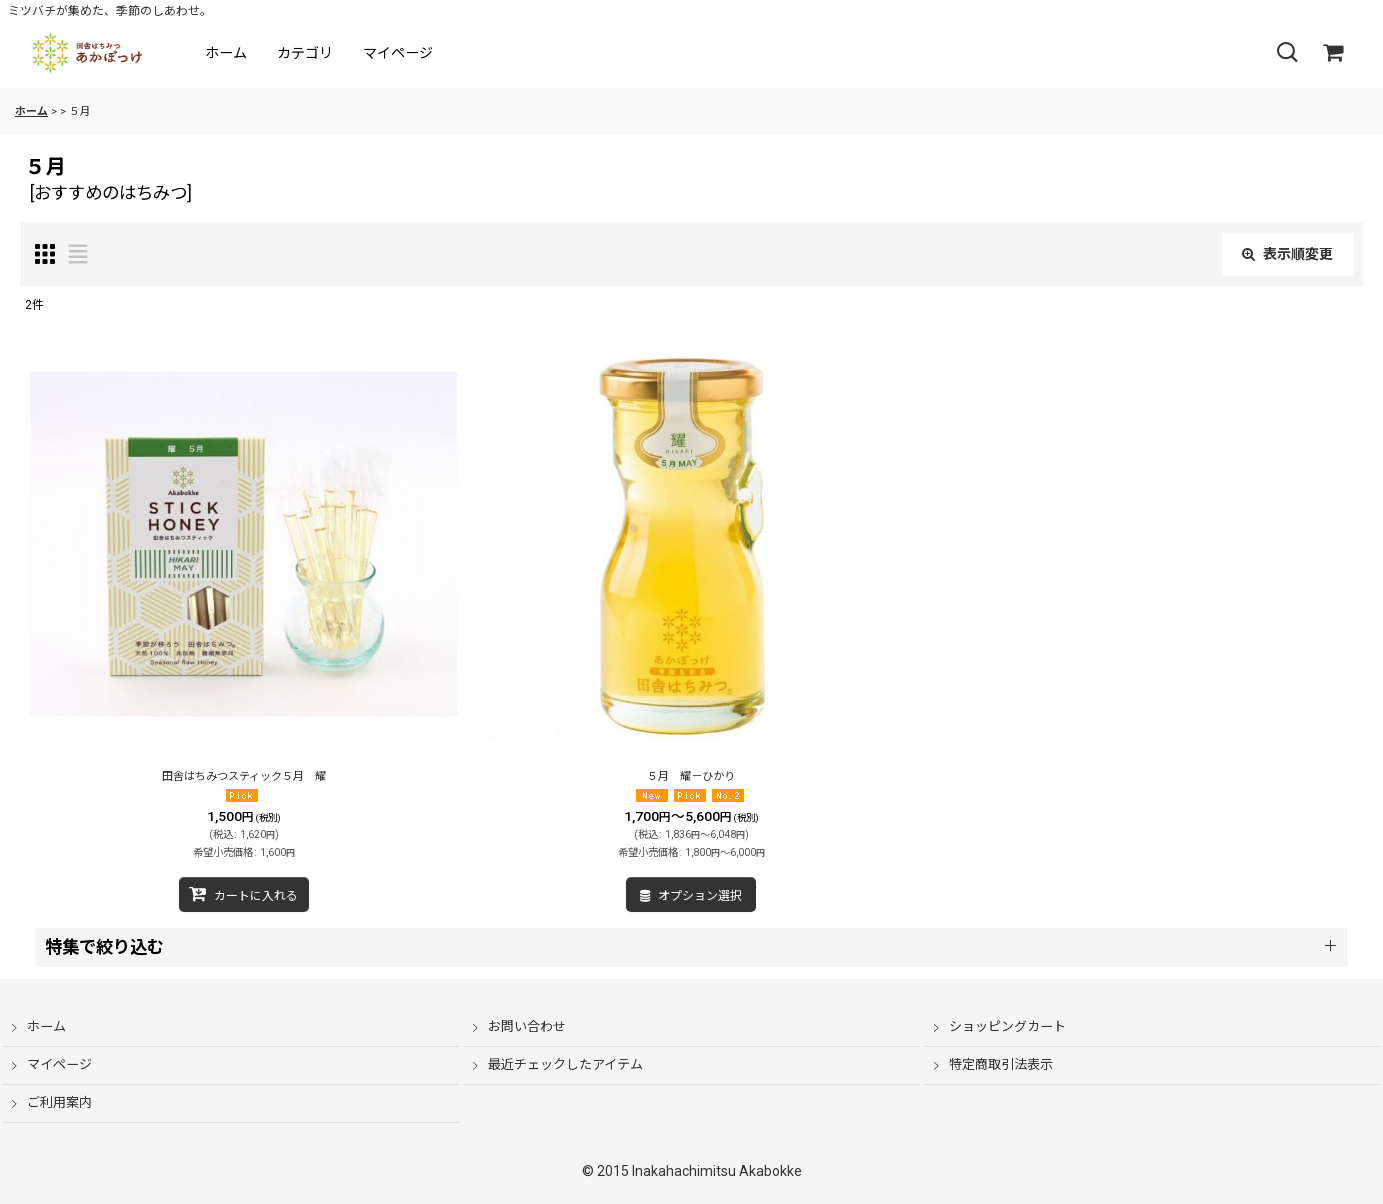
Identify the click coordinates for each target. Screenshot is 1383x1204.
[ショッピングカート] (1333, 53)
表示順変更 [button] (1287, 254)
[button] (1287, 53)
